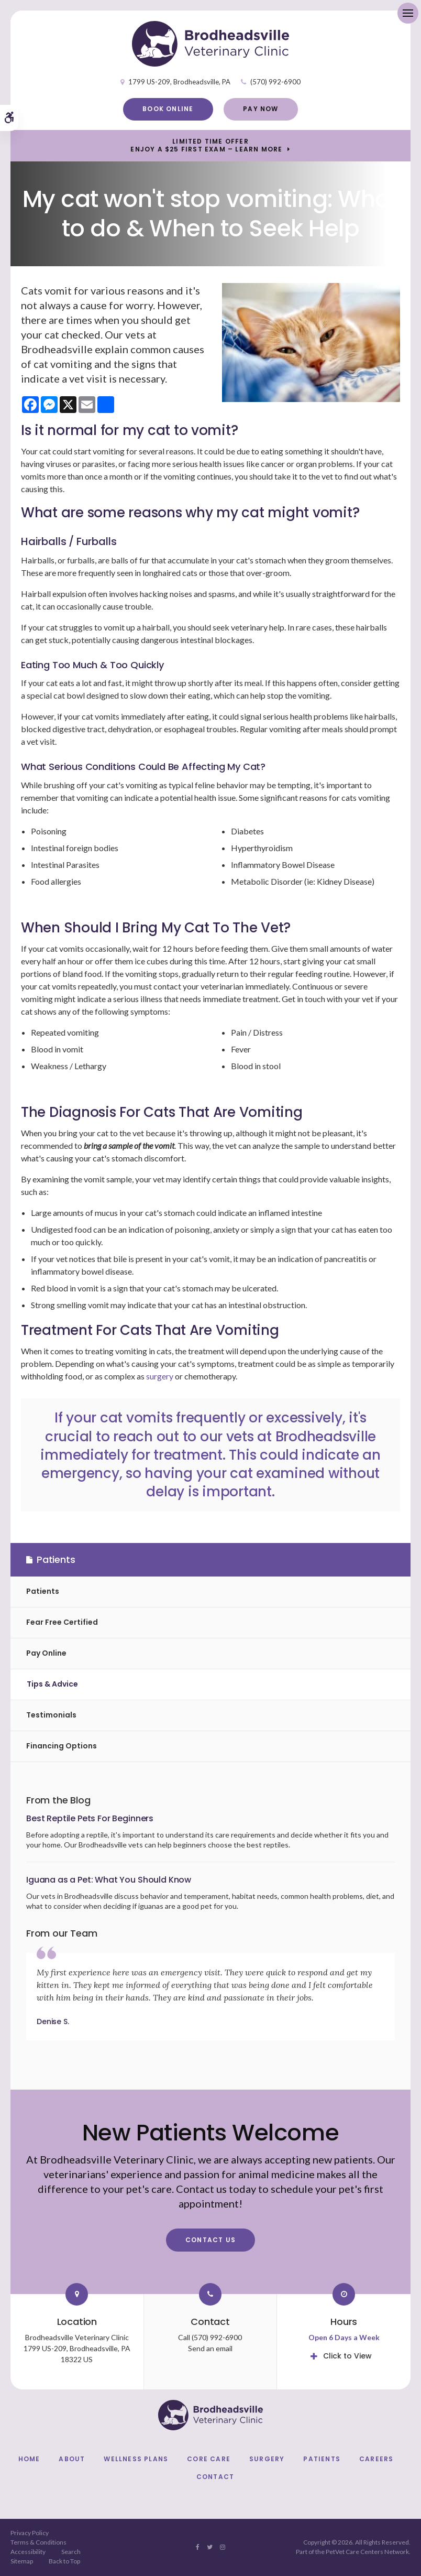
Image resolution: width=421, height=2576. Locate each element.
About (72, 2458)
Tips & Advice (52, 1684)
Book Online (167, 108)
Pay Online (46, 1653)
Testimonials (51, 1715)
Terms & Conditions (38, 2542)
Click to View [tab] (347, 2356)
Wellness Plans (136, 2458)
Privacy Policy (29, 2533)
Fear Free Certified (62, 1622)
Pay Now (260, 108)
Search (71, 2552)
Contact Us (210, 2239)
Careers (376, 2458)
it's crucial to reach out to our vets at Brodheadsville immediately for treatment (208, 1436)
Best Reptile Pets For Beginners (89, 1818)
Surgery (266, 2458)
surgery (159, 1376)
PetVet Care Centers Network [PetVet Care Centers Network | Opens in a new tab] (367, 2552)
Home (29, 2458)
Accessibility (28, 2552)
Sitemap (21, 2561)
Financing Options (61, 1746)
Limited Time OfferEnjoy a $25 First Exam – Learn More (206, 145)
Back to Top (64, 2561)
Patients (42, 1591)
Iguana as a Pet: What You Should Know (108, 1880)
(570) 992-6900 (275, 82)
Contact (215, 2476)
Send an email (210, 2348)
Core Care (208, 2458)
